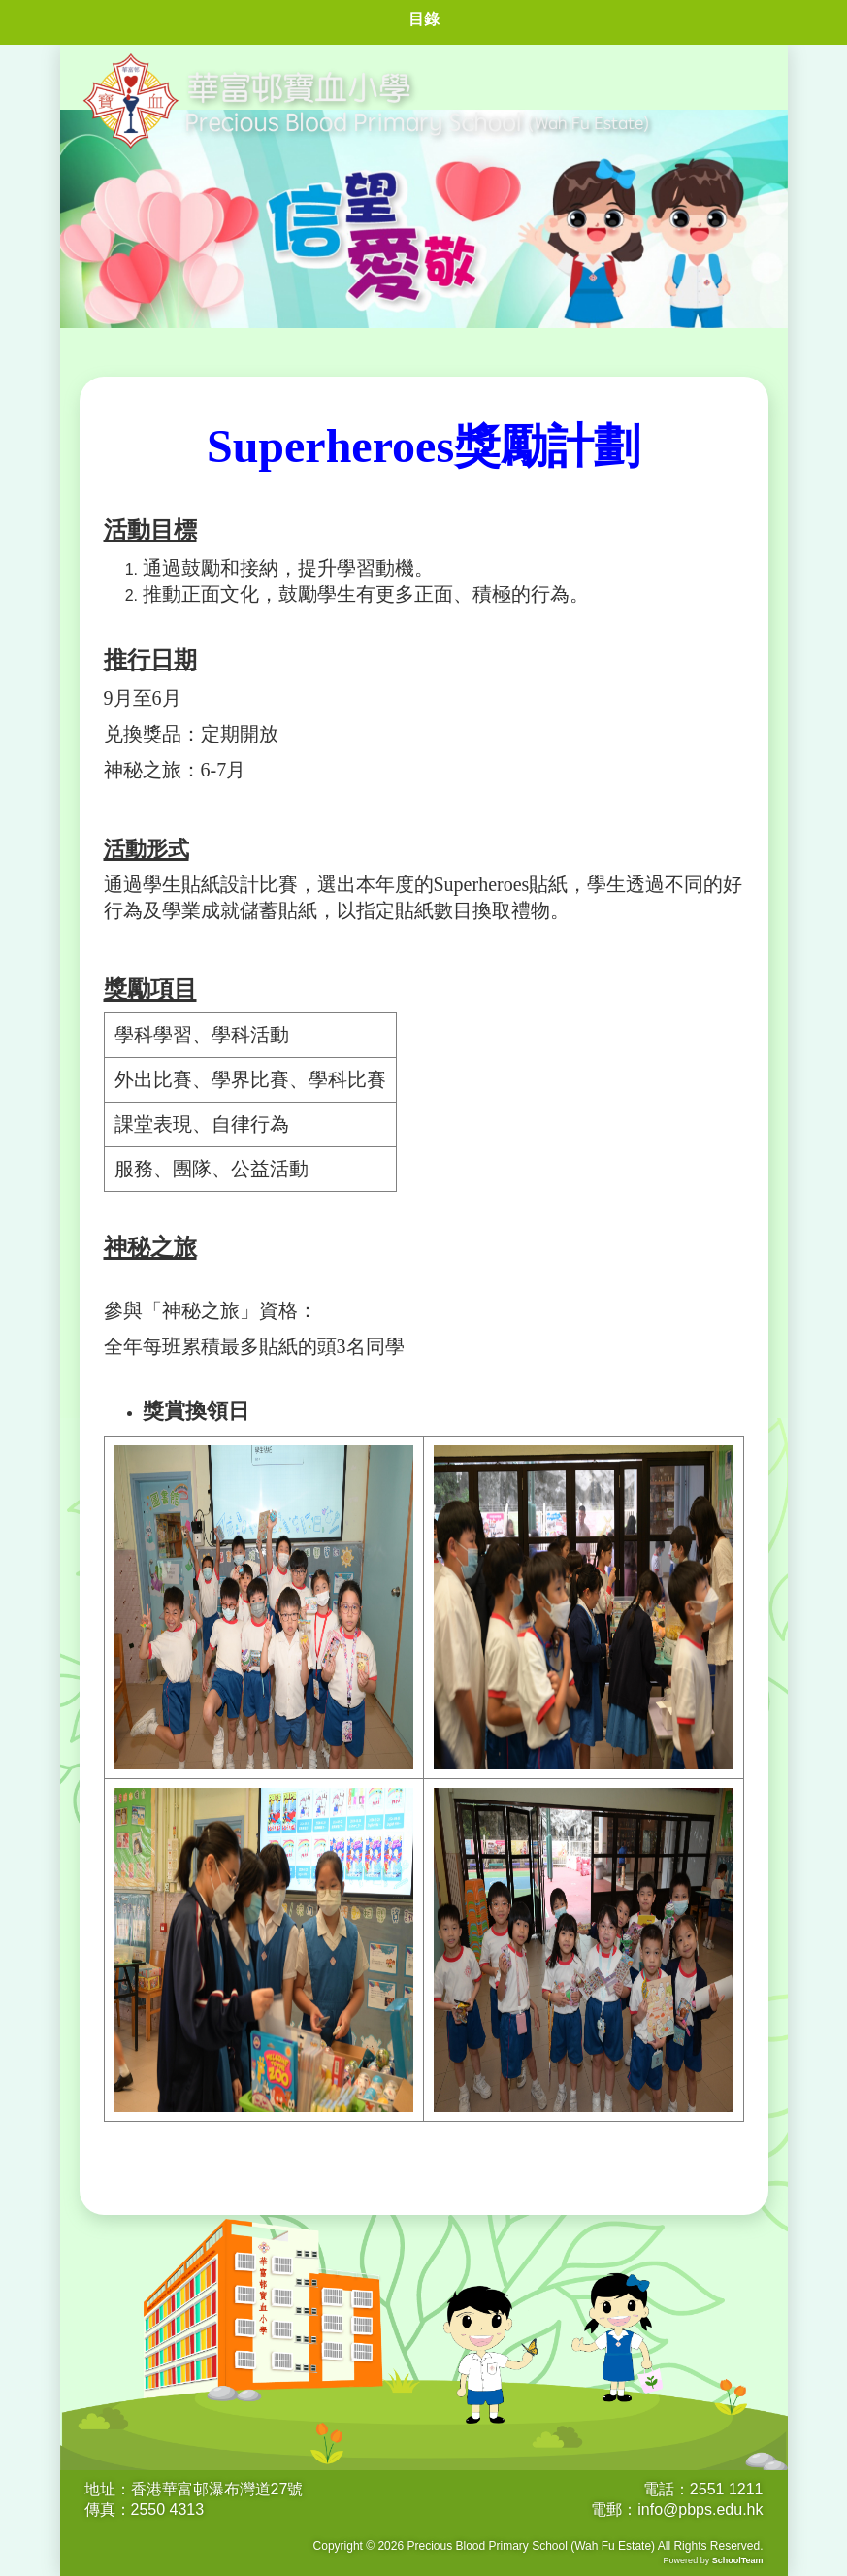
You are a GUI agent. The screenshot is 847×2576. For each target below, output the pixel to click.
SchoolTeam (738, 2560)
